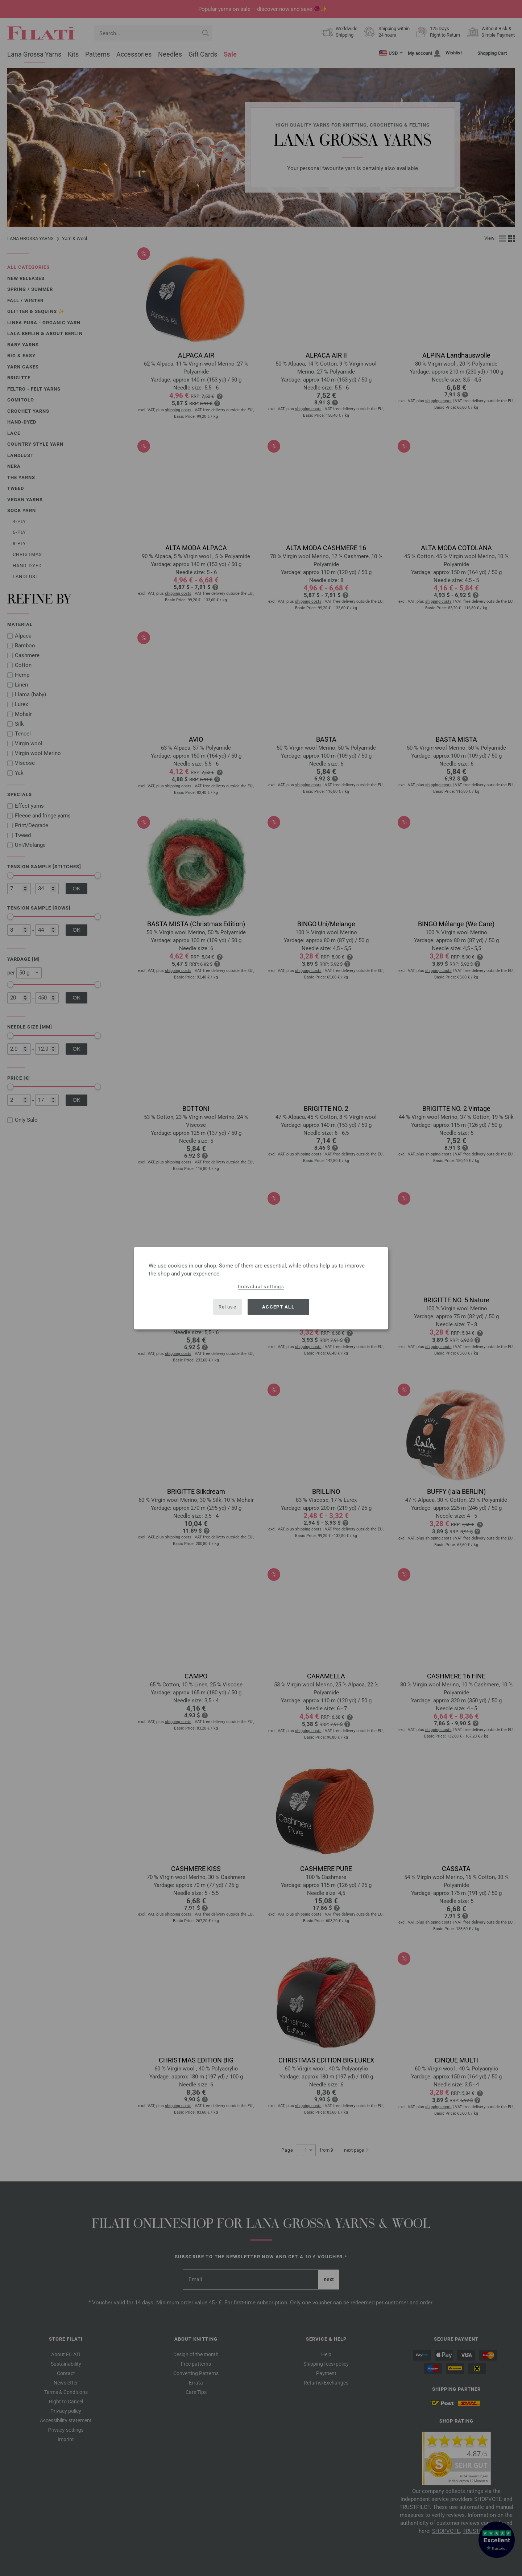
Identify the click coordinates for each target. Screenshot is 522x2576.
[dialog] (261, 1288)
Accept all (278, 1307)
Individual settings (261, 1286)
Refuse (227, 1307)
